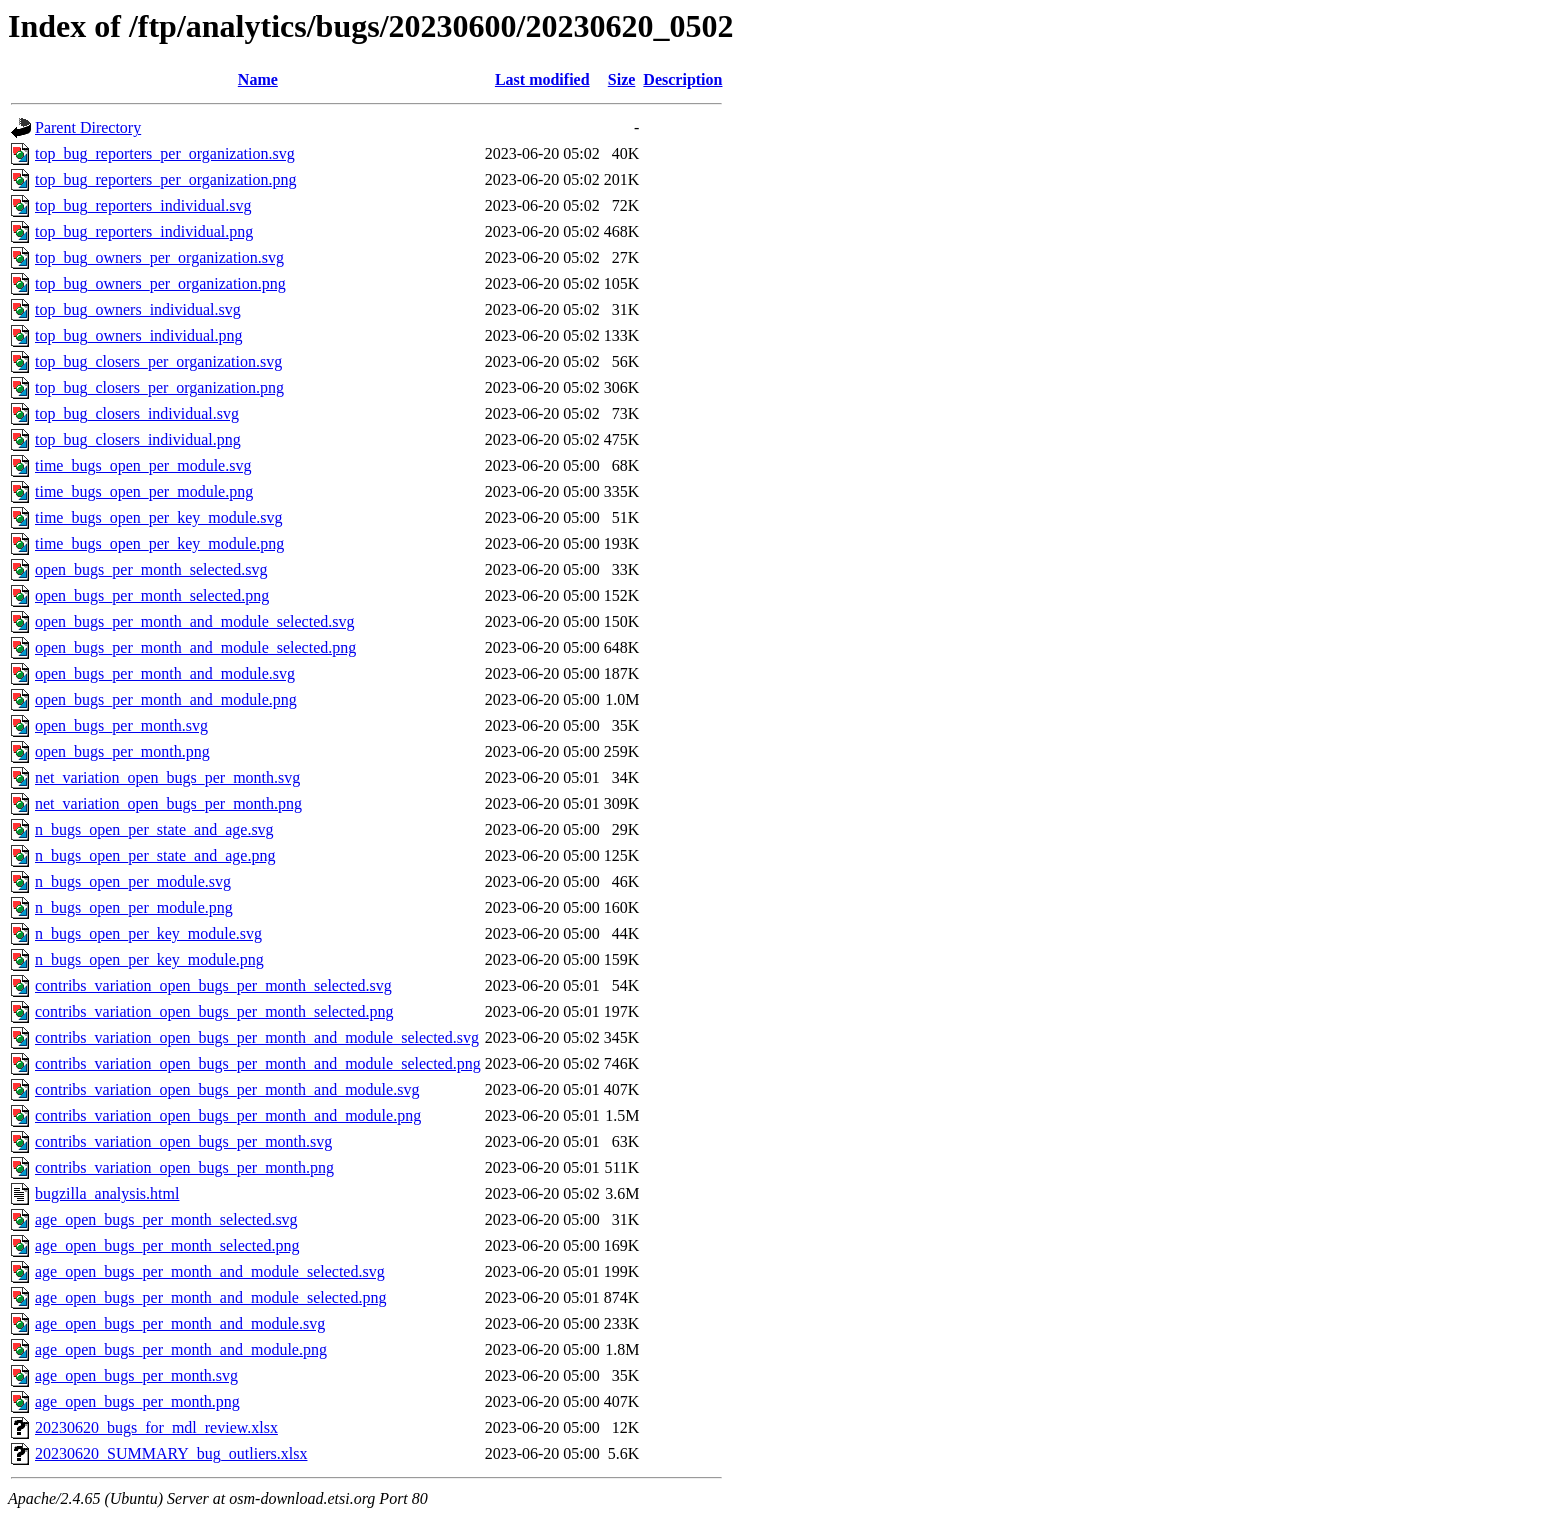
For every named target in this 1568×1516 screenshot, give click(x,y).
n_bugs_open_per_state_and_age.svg (154, 829)
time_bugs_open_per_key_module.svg (159, 517)
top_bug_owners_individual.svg (138, 309)
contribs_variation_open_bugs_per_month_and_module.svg (227, 1089)
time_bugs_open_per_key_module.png (159, 543)
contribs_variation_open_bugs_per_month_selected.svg (213, 985)
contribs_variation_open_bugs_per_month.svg (183, 1141)
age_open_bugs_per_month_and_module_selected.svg (210, 1271)
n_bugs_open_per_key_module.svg (148, 933)
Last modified (542, 79)
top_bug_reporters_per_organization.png (165, 179)
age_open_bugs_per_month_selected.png (167, 1245)
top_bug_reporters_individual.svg (143, 205)
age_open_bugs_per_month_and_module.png (181, 1349)
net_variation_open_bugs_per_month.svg (167, 777)
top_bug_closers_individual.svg (137, 413)
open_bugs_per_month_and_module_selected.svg (195, 621)
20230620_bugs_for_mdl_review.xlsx (156, 1427)
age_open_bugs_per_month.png (137, 1401)
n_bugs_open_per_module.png (134, 907)
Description (682, 79)
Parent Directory (88, 127)
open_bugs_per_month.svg (121, 725)
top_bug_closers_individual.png (138, 439)
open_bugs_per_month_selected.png (152, 595)
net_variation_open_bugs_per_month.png (168, 803)
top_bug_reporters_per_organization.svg (165, 153)
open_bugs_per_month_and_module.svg (165, 673)
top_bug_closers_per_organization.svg (158, 361)
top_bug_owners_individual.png (139, 335)
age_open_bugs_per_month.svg (136, 1375)
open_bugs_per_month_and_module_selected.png (195, 647)
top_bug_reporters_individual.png (144, 231)
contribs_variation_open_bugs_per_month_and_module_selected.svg (257, 1037)
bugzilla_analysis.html (107, 1193)
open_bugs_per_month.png (122, 751)
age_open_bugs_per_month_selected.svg (166, 1219)
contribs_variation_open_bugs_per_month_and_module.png (228, 1115)
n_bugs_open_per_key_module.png (149, 959)
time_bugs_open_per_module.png (144, 491)
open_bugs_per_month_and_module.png (166, 699)
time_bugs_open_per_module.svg (143, 465)
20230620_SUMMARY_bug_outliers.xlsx (171, 1453)
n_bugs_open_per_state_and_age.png (155, 855)
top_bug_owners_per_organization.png (160, 283)
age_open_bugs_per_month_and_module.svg (180, 1323)
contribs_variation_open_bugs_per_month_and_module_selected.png (258, 1063)
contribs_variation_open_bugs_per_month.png (184, 1167)
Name (258, 79)
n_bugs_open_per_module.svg (133, 881)
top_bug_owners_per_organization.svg (159, 257)
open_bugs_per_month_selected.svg (151, 569)
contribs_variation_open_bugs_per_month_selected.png (214, 1011)
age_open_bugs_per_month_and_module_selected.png (210, 1297)
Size (622, 79)
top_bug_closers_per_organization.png (159, 387)
